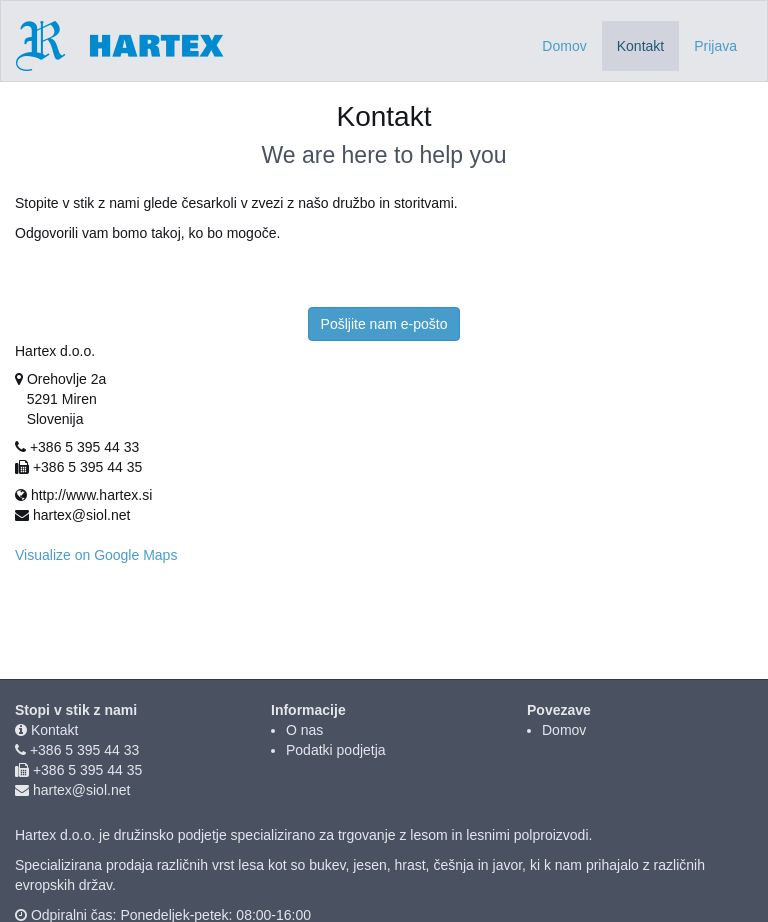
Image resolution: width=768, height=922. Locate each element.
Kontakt (54, 730)
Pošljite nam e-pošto (384, 324)
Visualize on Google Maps (96, 555)
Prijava (715, 46)
